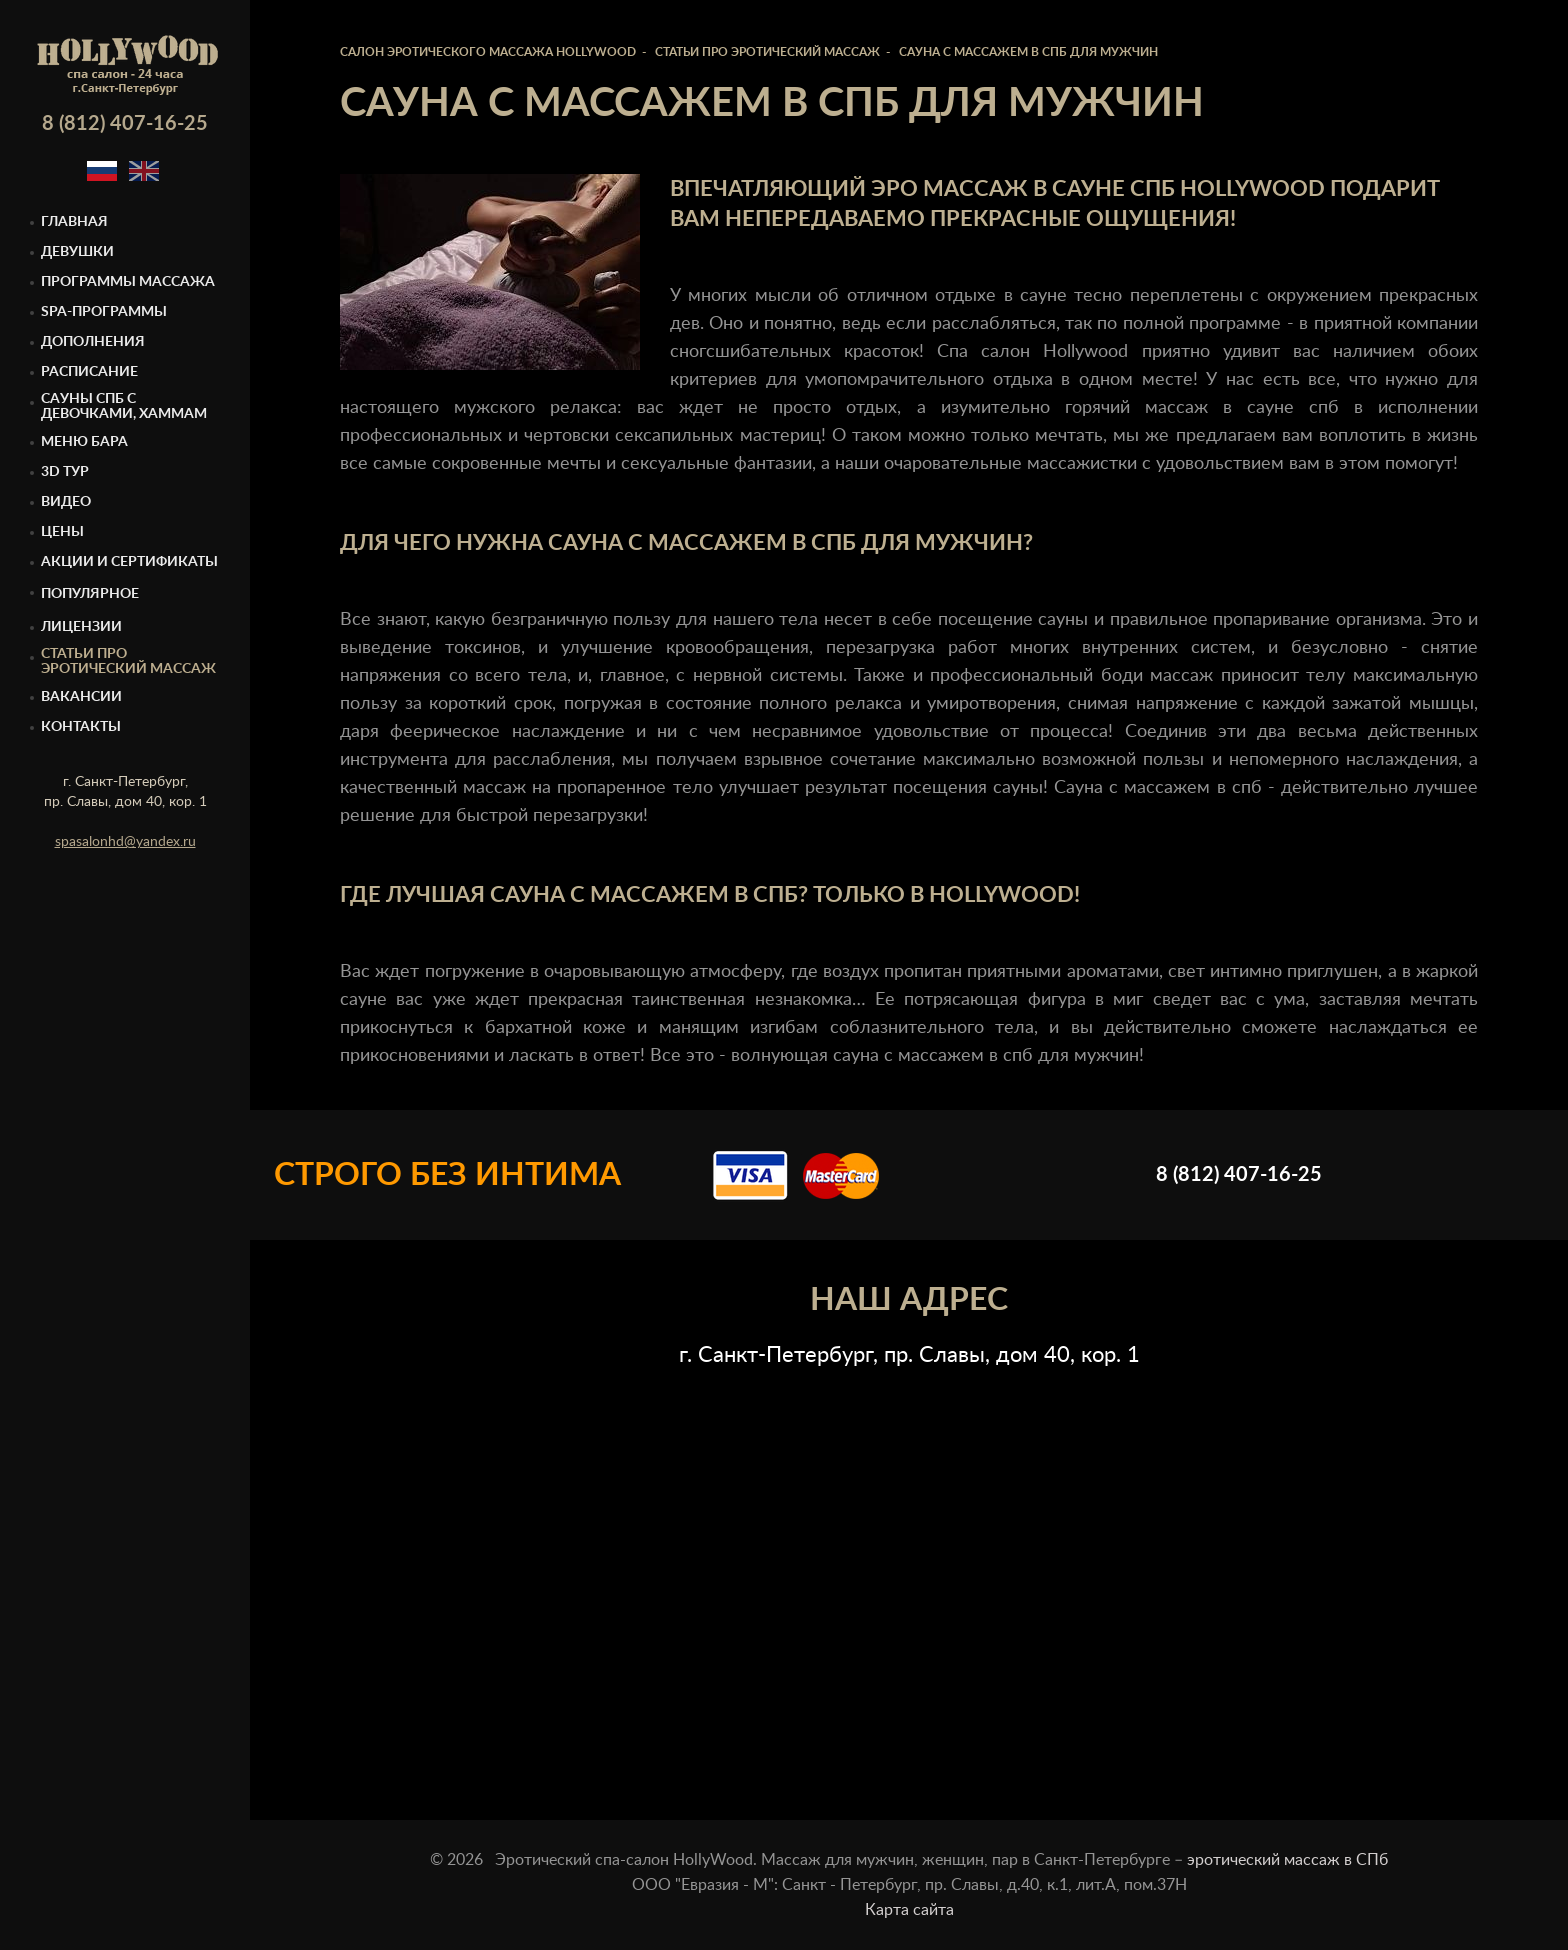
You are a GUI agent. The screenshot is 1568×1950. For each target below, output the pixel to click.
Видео (66, 502)
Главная (74, 222)
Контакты (81, 727)
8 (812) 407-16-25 (125, 124)
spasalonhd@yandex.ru (125, 842)
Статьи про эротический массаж (128, 661)
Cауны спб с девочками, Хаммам (124, 406)
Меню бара (84, 442)
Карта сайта (909, 1910)
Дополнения (93, 342)
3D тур (65, 472)
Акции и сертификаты (129, 562)
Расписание (89, 372)
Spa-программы (104, 312)
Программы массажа (128, 282)
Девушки (77, 252)
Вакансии (81, 697)
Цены (62, 532)
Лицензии (81, 627)
